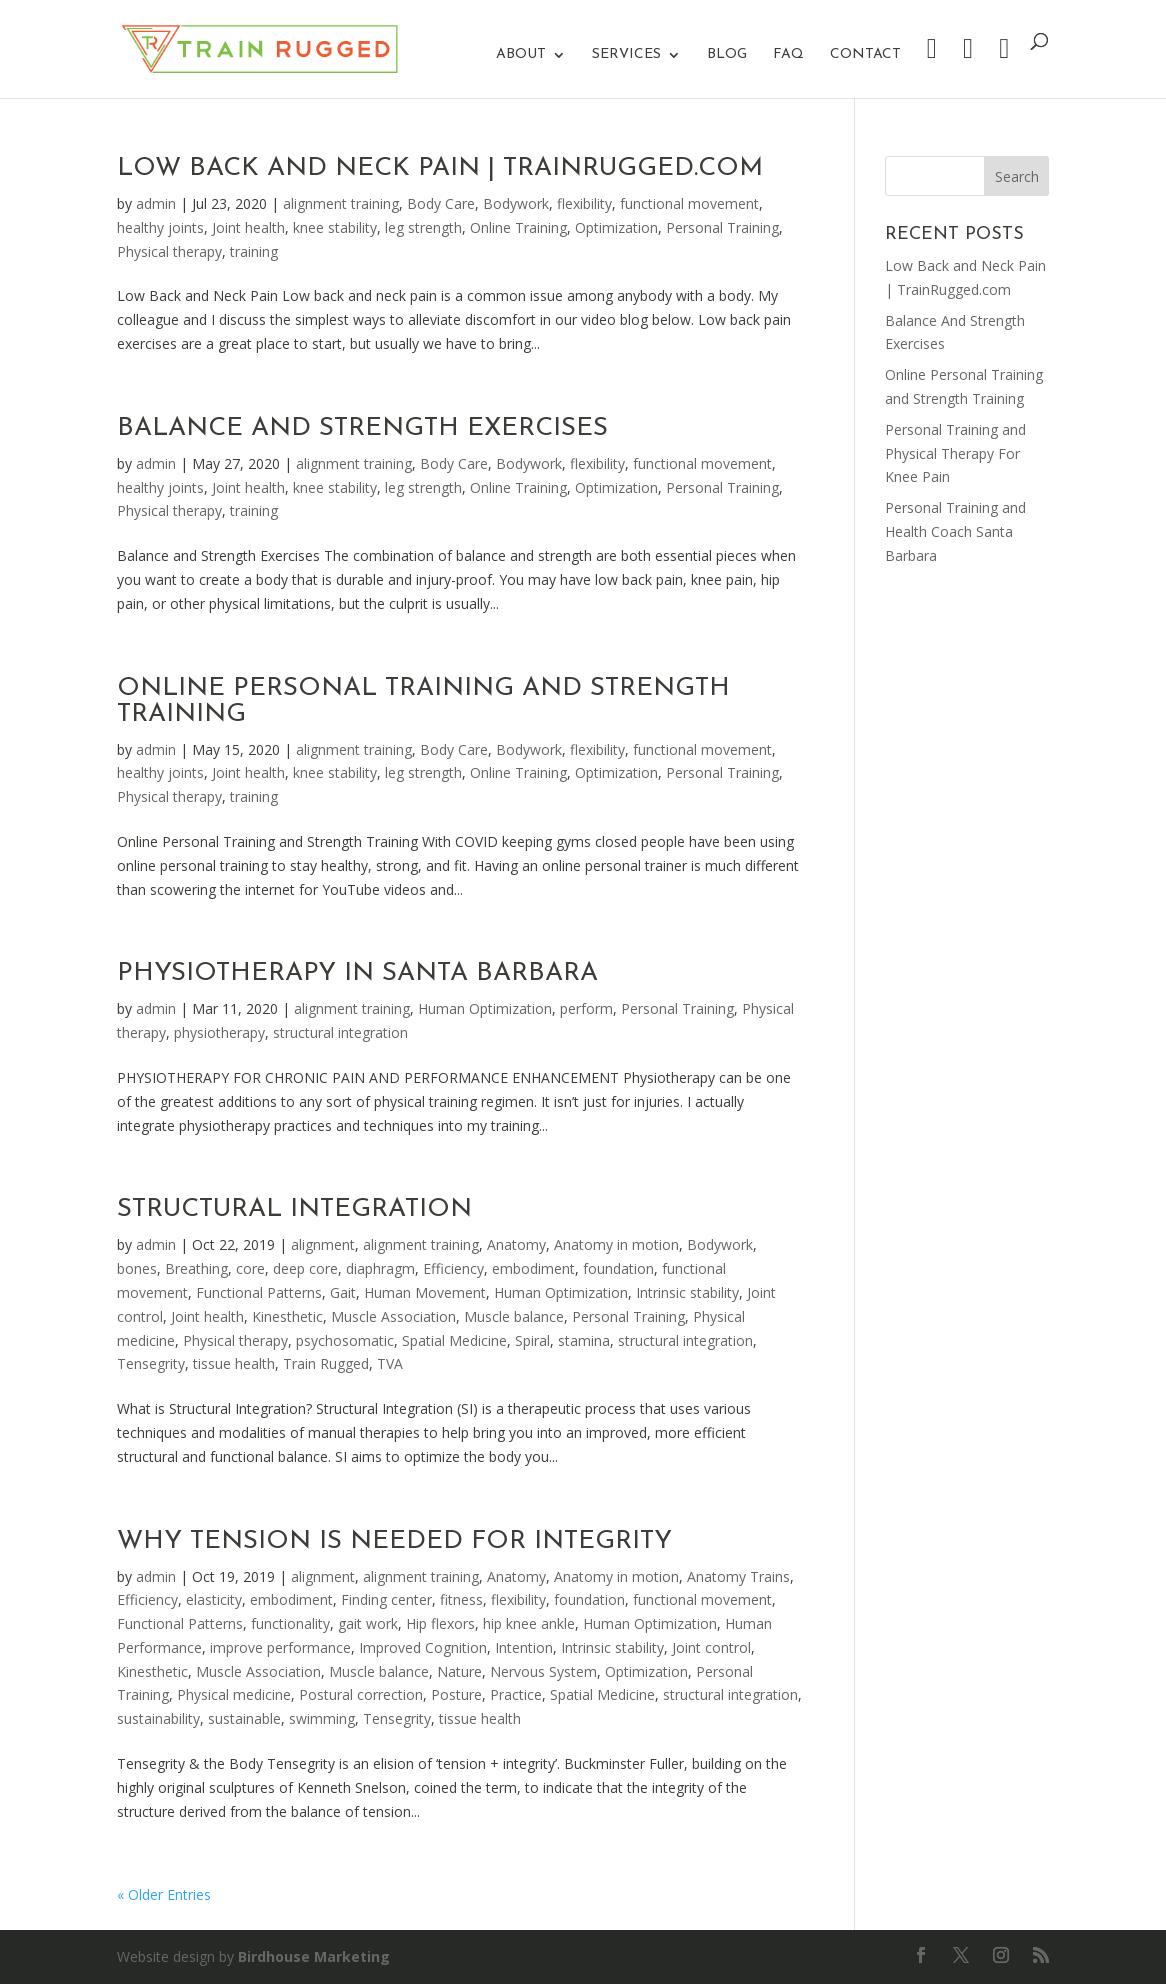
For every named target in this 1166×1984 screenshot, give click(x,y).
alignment (323, 1244)
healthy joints (160, 227)
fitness (461, 1599)
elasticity (214, 1599)
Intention (524, 1647)
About (521, 55)
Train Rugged (326, 1363)
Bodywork (516, 203)
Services (626, 55)
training (254, 251)
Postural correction (361, 1694)
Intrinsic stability (687, 1292)
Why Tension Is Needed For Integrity (394, 1541)
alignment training (341, 203)
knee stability (335, 227)
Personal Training (722, 227)
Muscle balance (514, 1316)
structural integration (340, 1032)
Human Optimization (485, 1008)
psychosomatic (345, 1340)
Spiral (532, 1340)
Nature (459, 1671)
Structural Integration (294, 1209)
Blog (727, 55)
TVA (390, 1363)
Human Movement (425, 1292)
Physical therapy (169, 251)
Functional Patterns (259, 1292)
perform (586, 1008)
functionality (290, 1623)
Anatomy (516, 1244)
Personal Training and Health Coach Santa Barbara (955, 531)
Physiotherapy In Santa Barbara (357, 973)
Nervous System (543, 1671)
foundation (618, 1268)
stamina (584, 1340)
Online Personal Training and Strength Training (423, 701)
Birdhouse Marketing (314, 1956)
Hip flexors (440, 1623)
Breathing (196, 1268)
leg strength (423, 227)
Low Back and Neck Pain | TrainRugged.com (440, 168)
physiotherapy (219, 1032)
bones (137, 1268)
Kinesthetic (287, 1316)
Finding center (386, 1599)
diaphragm (380, 1268)
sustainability (158, 1718)
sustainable (244, 1718)
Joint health (248, 227)
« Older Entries (164, 1894)
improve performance (280, 1647)
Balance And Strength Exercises (362, 428)
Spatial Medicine (454, 1340)
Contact (865, 55)
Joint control (711, 1647)
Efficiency (453, 1268)
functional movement (689, 203)
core (250, 1268)
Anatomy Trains (738, 1576)
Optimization (616, 227)
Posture (456, 1694)
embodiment (533, 1268)
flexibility (584, 203)
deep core (305, 1268)
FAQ (788, 55)
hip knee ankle (529, 1623)
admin (156, 203)
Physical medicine (234, 1694)
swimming (322, 1718)
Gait (343, 1292)
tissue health (234, 1363)
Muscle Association (393, 1316)
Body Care (441, 203)
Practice (516, 1694)
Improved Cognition (423, 1647)
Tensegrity (151, 1363)
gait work (368, 1623)
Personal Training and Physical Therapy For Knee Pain (955, 453)
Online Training (518, 227)
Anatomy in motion (616, 1244)
